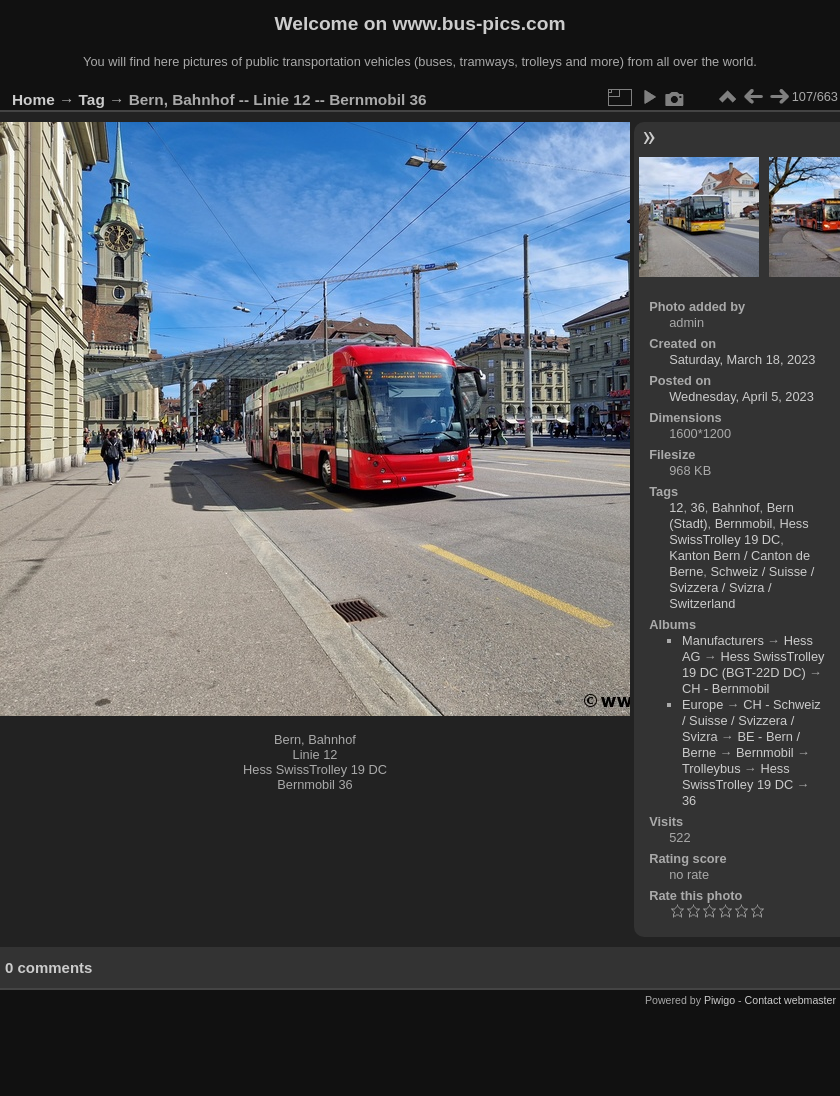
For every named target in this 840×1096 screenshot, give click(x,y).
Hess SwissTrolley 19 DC (738, 531)
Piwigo (719, 1000)
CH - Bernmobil (725, 688)
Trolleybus (711, 768)
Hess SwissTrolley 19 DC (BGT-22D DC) (753, 664)
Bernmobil (744, 523)
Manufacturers (723, 640)
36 (698, 507)
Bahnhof (736, 507)
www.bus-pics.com (478, 23)
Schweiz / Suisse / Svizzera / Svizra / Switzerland (741, 587)
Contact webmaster (790, 1000)
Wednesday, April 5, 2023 (741, 396)
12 (676, 507)
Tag (92, 99)
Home (33, 99)
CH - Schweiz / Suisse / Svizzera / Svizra (751, 720)
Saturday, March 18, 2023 (742, 359)
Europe (702, 704)
